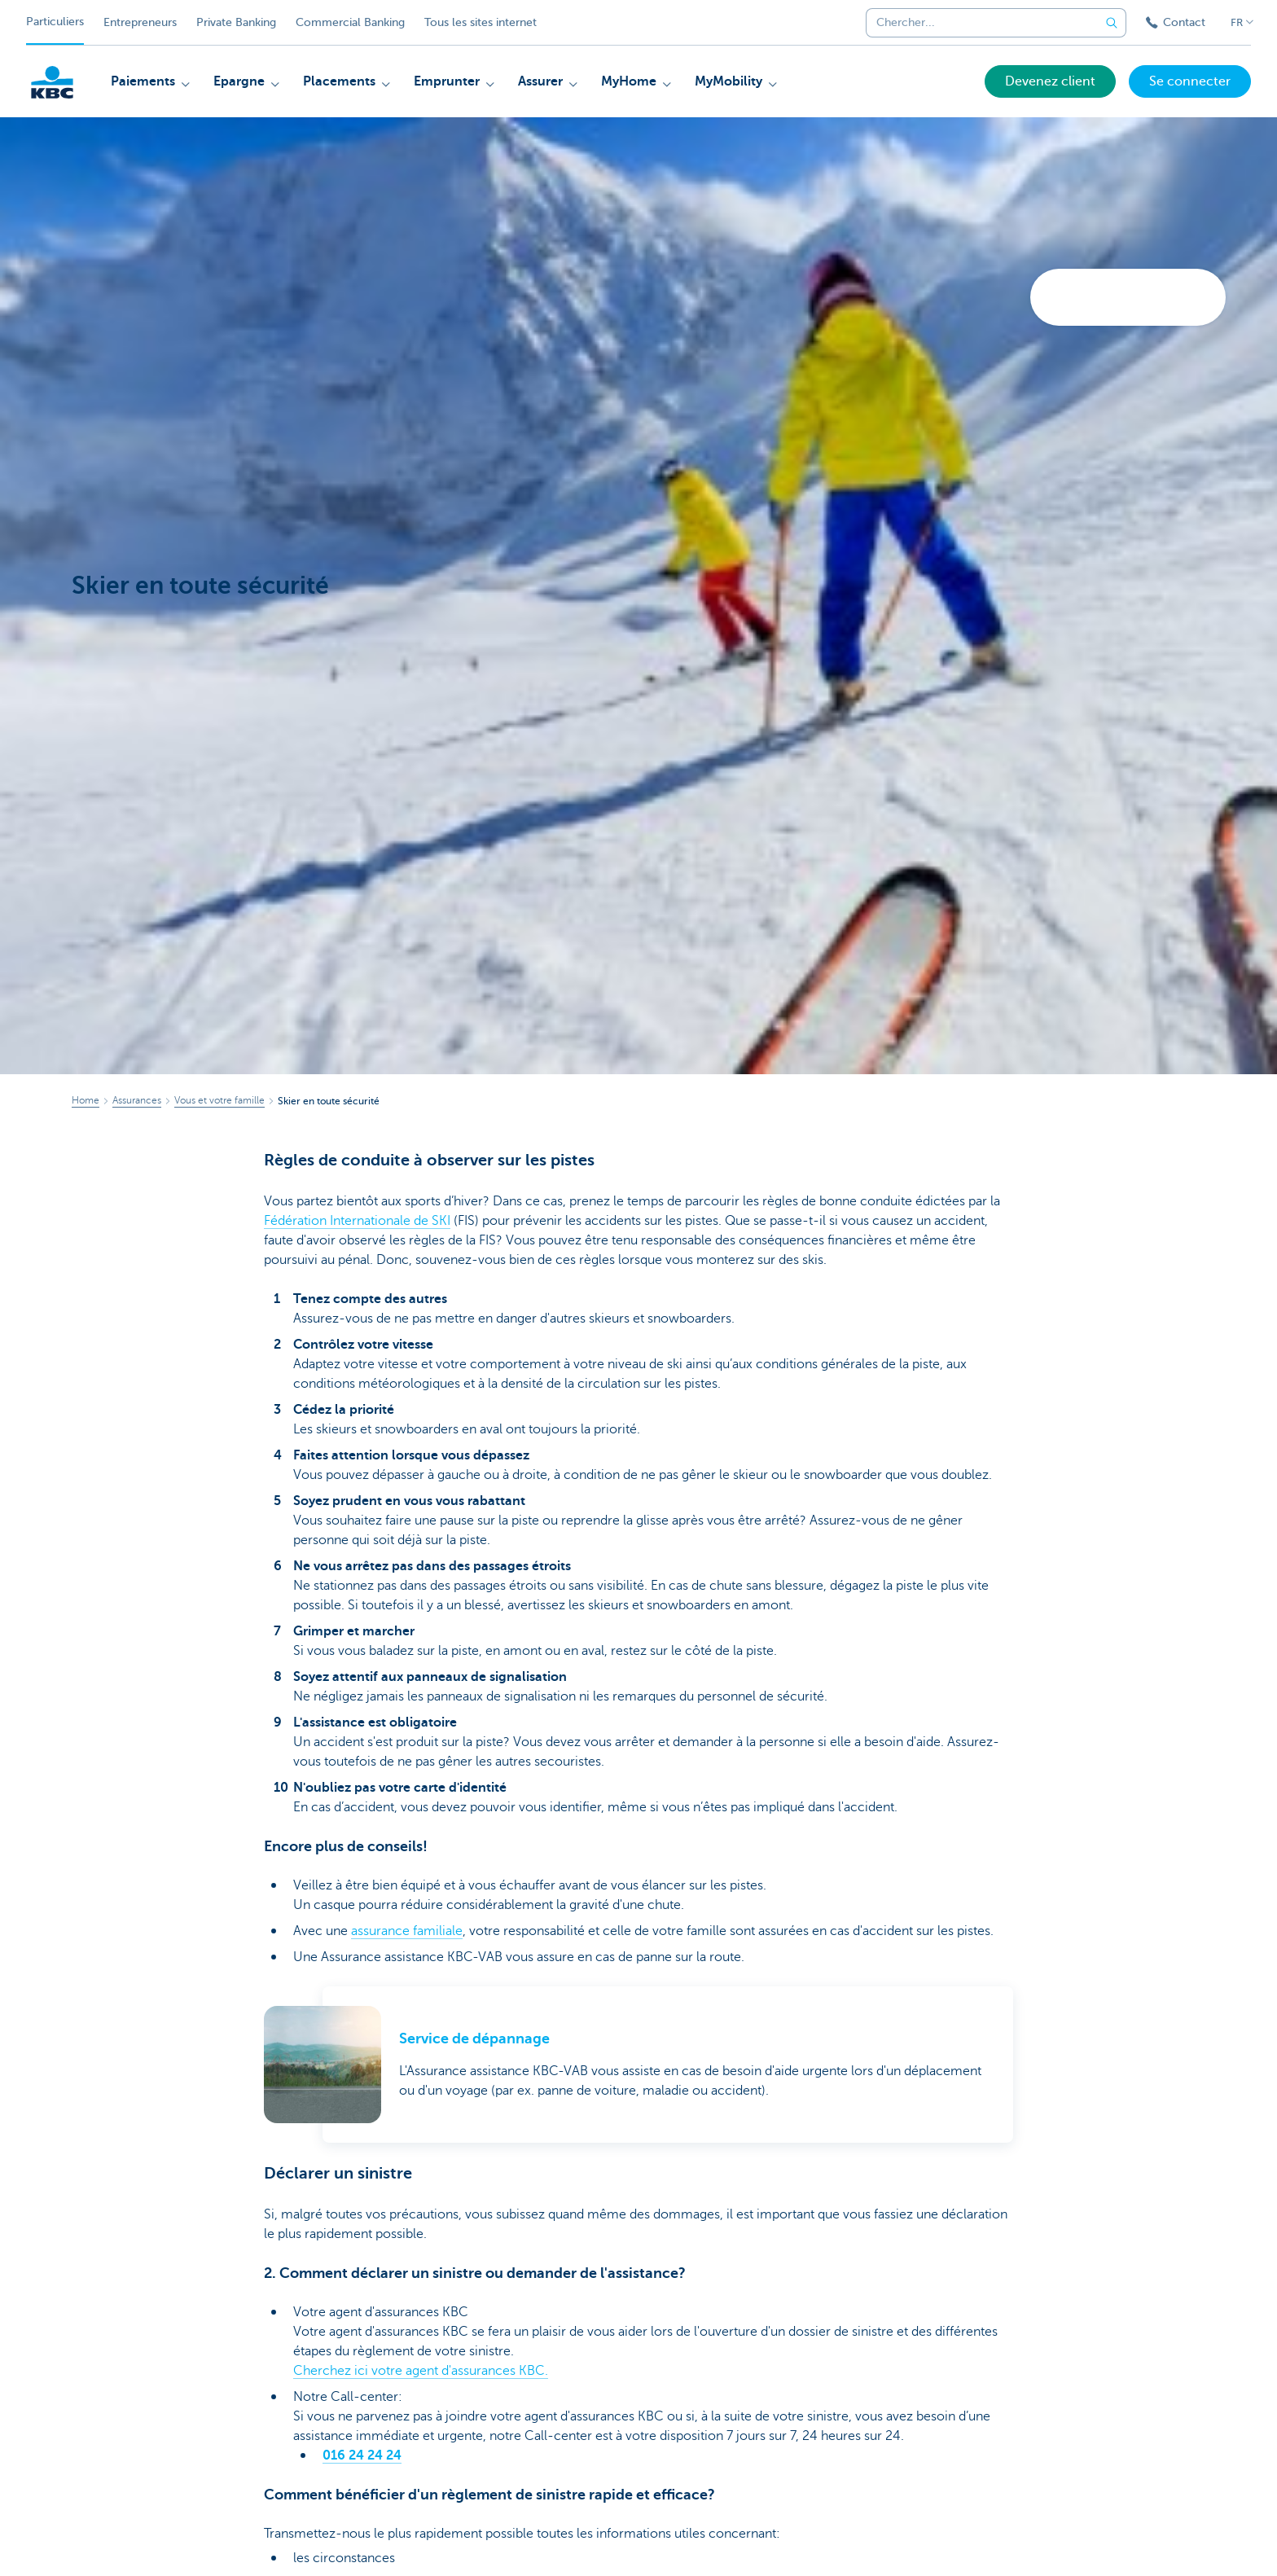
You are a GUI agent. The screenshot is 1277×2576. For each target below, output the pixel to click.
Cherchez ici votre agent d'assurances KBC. (420, 2370)
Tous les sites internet (480, 22)
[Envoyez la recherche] (1111, 22)
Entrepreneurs (140, 22)
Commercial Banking (350, 22)
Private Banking (236, 22)
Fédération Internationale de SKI (357, 1220)
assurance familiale (407, 1931)
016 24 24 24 (362, 2455)
